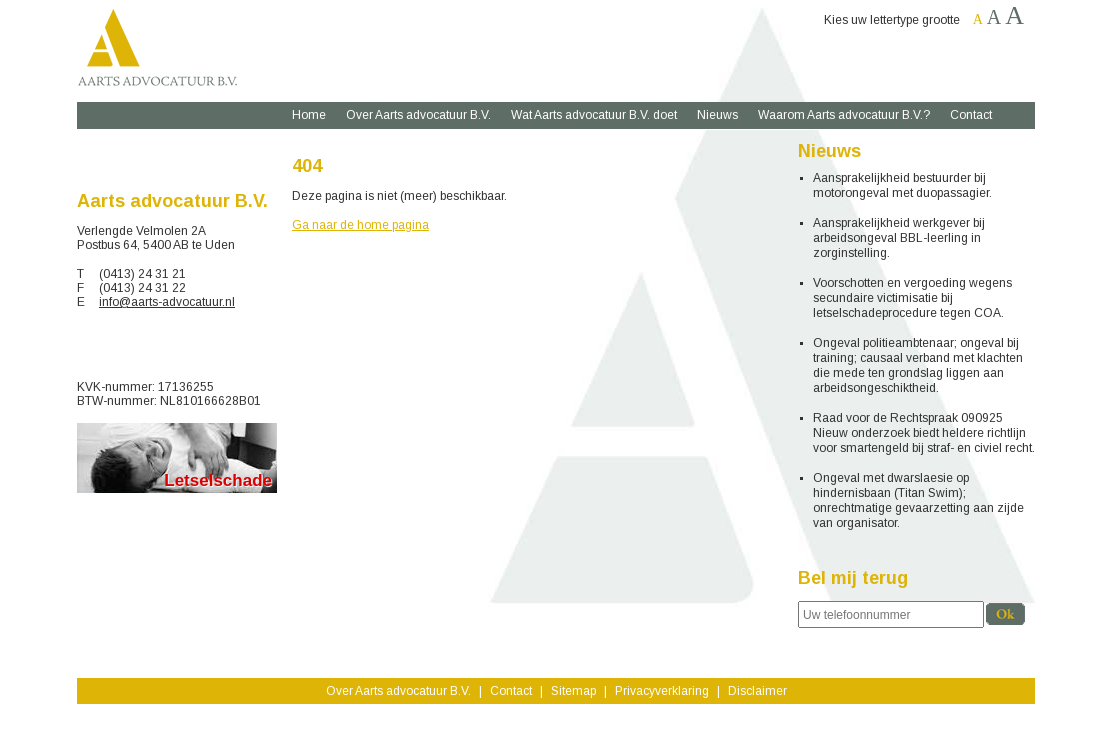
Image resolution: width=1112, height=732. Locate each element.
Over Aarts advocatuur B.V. (418, 115)
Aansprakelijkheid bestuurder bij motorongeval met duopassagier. (902, 185)
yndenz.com (586, 717)
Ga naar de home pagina (360, 225)
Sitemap (573, 691)
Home (309, 115)
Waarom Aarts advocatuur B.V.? (844, 115)
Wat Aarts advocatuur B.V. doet (594, 115)
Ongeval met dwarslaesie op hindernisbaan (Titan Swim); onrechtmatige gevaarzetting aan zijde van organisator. (918, 500)
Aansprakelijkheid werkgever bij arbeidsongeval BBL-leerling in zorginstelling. (899, 238)
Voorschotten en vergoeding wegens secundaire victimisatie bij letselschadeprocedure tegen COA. (912, 298)
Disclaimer (757, 691)
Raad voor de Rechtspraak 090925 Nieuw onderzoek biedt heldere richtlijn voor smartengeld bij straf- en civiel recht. (924, 433)
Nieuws (717, 115)
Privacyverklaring (662, 691)
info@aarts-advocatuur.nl (167, 302)
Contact (971, 115)
